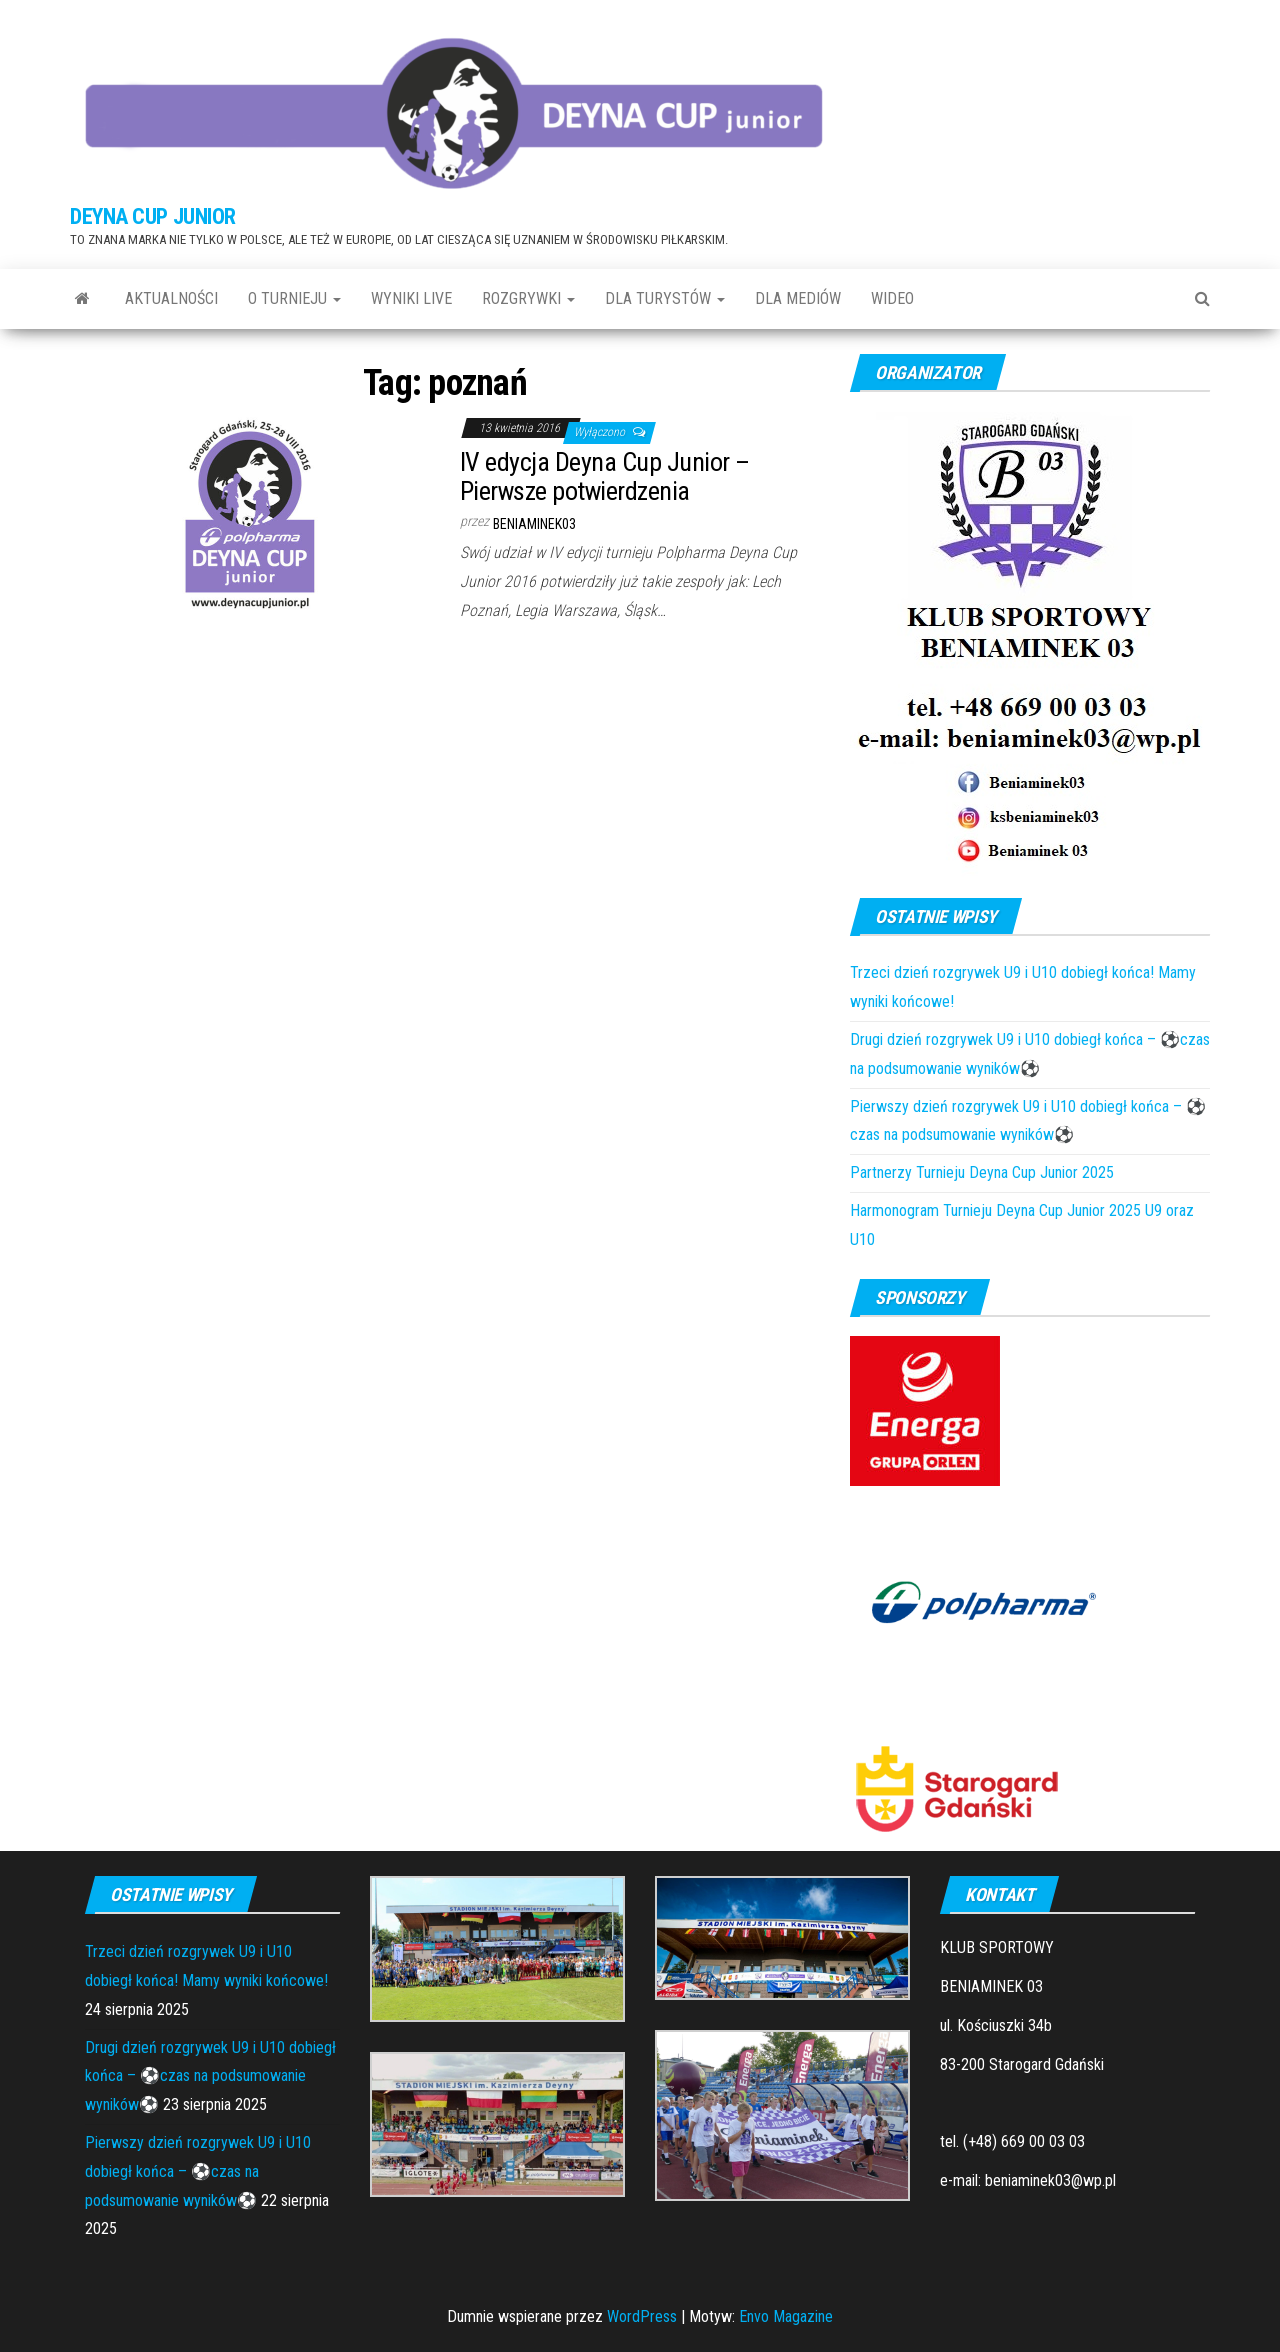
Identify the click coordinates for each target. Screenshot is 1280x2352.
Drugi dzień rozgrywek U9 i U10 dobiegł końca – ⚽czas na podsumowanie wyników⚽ (210, 2076)
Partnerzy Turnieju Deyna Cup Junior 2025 (982, 1172)
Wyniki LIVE (411, 298)
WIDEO (892, 298)
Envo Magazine (786, 2316)
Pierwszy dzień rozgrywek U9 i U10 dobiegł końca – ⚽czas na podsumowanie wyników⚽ (198, 2171)
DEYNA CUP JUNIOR (153, 216)
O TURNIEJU (294, 298)
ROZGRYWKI (528, 298)
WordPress (642, 2316)
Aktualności (171, 298)
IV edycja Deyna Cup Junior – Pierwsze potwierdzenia (604, 476)
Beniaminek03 (534, 524)
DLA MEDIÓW (798, 298)
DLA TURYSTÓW (665, 298)
